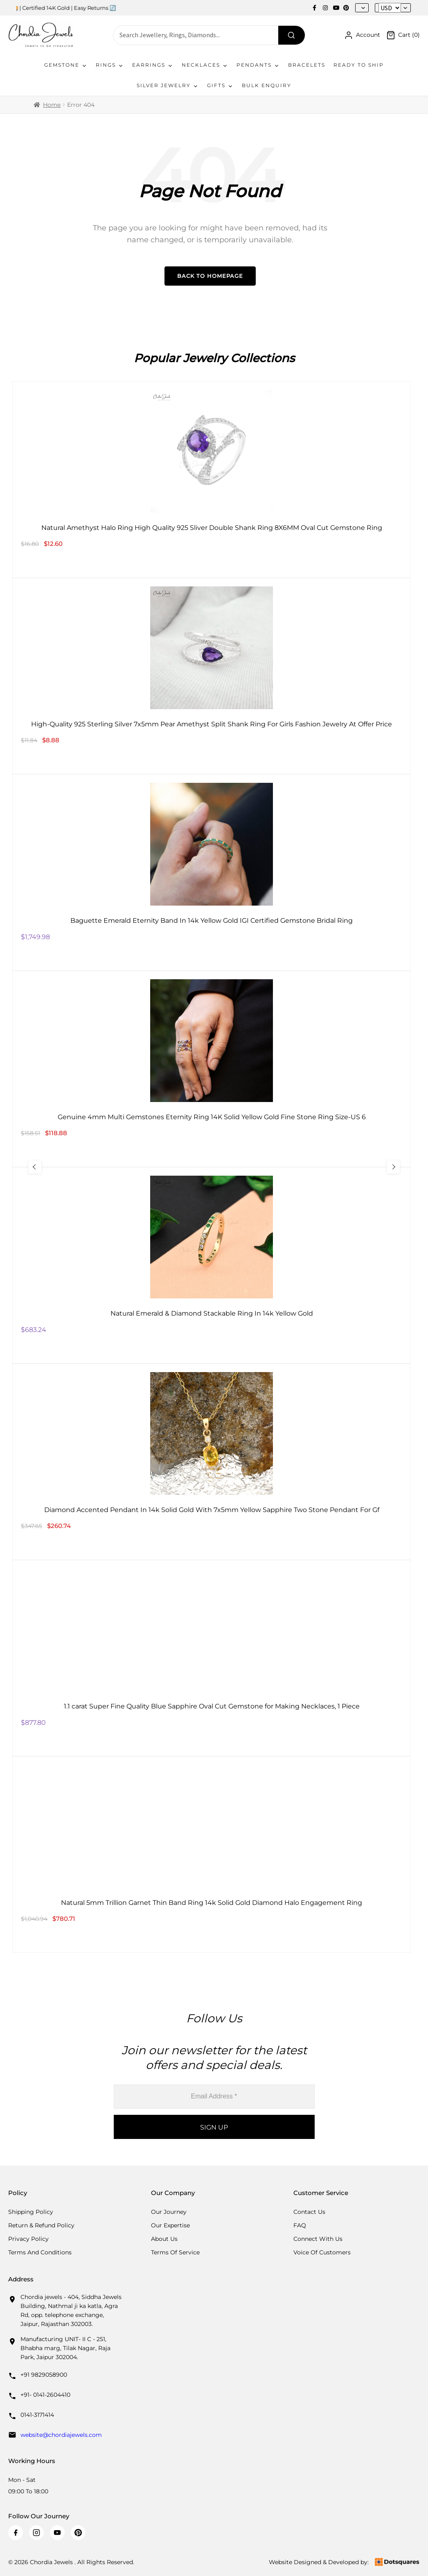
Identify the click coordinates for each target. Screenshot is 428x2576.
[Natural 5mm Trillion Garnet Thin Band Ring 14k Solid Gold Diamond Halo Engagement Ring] (211, 1854)
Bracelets (306, 65)
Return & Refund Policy (41, 2225)
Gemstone (66, 65)
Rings (110, 65)
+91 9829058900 (43, 2374)
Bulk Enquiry (266, 85)
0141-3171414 (37, 2414)
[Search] (291, 35)
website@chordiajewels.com (61, 2435)
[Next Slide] (388, 1167)
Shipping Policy (30, 2211)
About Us (164, 2238)
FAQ (299, 2225)
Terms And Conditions (40, 2252)
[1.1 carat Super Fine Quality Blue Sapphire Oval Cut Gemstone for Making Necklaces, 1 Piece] (211, 1658)
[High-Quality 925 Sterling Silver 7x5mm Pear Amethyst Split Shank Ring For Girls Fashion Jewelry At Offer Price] (211, 676)
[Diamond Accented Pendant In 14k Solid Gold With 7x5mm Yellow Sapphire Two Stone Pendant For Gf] (211, 1462)
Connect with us (317, 2238)
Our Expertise (170, 2225)
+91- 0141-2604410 (45, 2394)
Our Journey (169, 2211)
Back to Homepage (210, 276)
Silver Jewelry (168, 85)
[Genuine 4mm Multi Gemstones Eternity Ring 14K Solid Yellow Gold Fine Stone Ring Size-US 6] (211, 1069)
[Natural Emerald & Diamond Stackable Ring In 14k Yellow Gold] (211, 1265)
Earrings (152, 65)
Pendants (258, 65)
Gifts (220, 85)
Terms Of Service (175, 2252)
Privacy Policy (28, 2238)
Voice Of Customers (322, 2252)
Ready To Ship (358, 65)
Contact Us (309, 2211)
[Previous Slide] (39, 1167)
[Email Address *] (214, 2097)
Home (52, 104)
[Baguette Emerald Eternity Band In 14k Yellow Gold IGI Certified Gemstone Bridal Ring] (211, 872)
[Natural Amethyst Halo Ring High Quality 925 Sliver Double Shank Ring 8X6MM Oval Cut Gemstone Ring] (211, 479)
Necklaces (205, 65)
